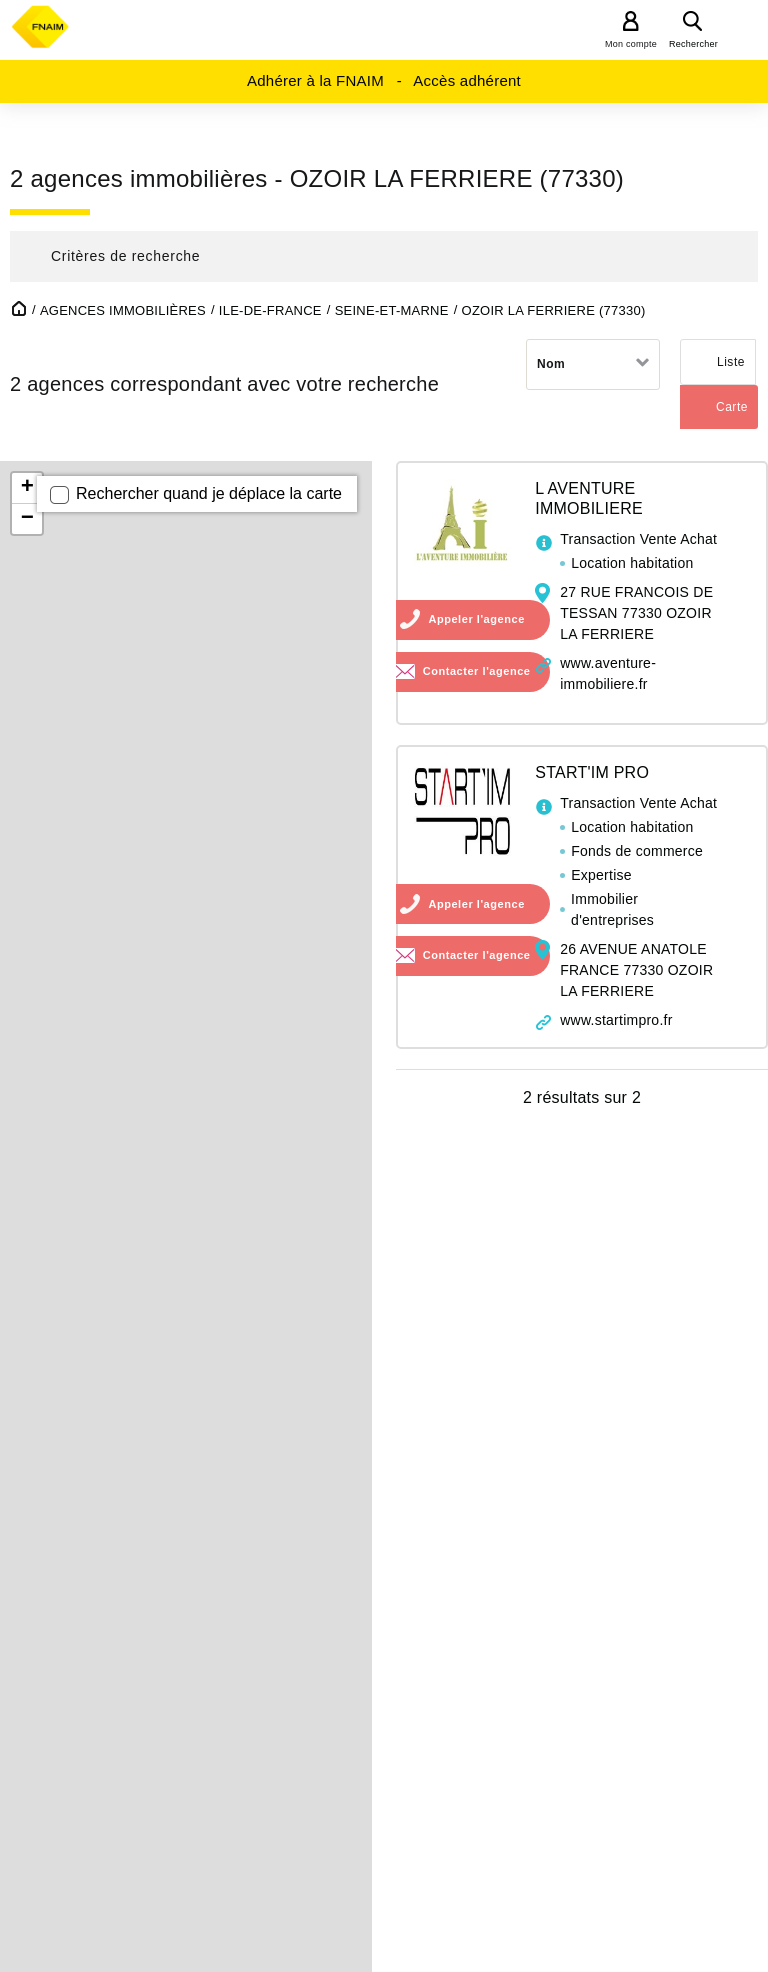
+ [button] (27, 488)
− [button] (27, 519)
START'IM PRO (592, 772)
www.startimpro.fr (616, 1020)
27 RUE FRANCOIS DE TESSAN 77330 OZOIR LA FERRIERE (636, 613)
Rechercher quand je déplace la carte (209, 493)
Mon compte (631, 44)
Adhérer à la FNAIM (315, 80)
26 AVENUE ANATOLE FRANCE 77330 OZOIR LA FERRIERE (636, 970)
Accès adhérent (467, 80)
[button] (384, 256)
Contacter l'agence (477, 671)
